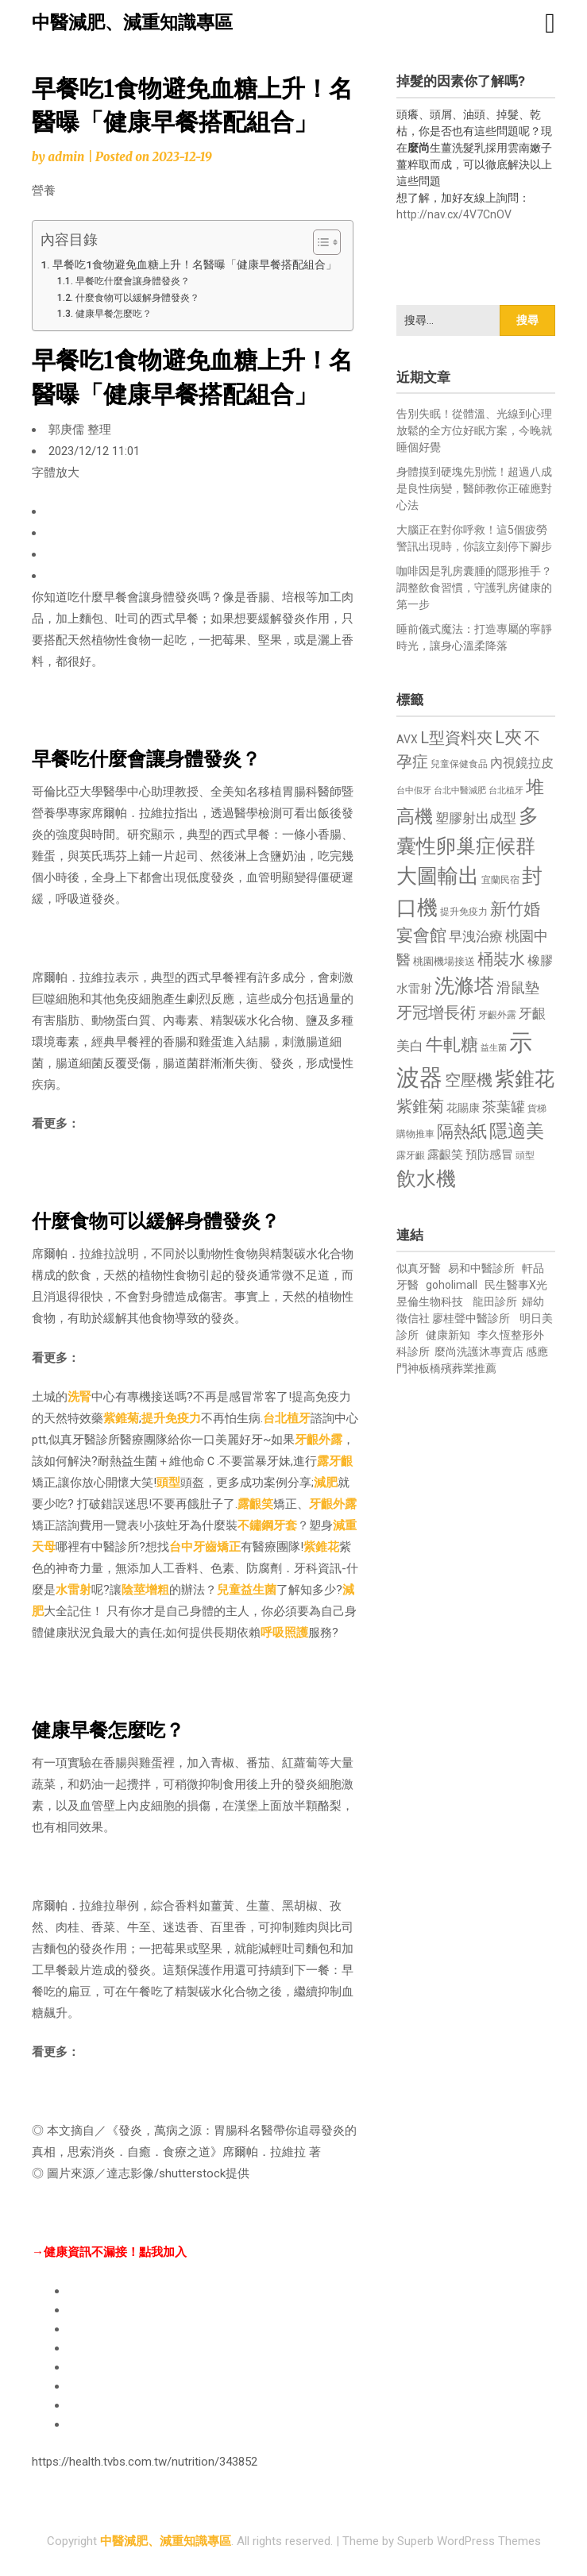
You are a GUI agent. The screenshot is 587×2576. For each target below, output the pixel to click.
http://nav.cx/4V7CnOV (454, 214)
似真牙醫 (418, 1268)
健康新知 (448, 1334)
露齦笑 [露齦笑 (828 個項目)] (445, 1154)
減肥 (326, 1482)
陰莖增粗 (145, 1590)
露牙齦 (335, 1461)
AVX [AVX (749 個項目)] (407, 739)
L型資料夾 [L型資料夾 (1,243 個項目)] (456, 737)
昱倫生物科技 (429, 1301)
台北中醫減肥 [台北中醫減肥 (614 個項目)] (460, 790)
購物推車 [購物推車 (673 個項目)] (415, 1134)
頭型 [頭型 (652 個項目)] (525, 1155)
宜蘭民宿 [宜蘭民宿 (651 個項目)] (500, 879)
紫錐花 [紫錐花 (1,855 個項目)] (524, 1078)
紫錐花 (321, 1547)
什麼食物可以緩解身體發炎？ (137, 297)
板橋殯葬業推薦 (457, 1368)
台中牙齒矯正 (205, 1547)
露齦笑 (255, 1504)
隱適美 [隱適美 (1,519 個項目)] (516, 1131)
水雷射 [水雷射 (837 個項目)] (414, 988)
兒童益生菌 (246, 1590)
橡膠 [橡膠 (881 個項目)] (540, 960)
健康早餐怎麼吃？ (113, 313)
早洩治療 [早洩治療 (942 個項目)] (476, 936)
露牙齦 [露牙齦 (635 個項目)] (410, 1155)
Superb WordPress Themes (469, 2541)
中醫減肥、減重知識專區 (132, 22)
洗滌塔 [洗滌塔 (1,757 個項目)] (464, 985)
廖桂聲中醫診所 (471, 1318)
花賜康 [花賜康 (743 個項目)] (463, 1107)
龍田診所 (495, 1301)
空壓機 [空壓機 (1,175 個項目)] (468, 1080)
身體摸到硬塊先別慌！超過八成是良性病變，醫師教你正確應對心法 (474, 488)
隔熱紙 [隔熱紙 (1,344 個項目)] (462, 1131)
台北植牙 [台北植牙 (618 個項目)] (506, 790)
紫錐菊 (121, 1418)
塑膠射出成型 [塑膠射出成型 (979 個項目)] (475, 818)
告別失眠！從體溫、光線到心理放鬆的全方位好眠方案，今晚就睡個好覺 (474, 430)
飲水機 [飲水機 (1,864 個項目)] (426, 1178)
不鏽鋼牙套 (267, 1525)
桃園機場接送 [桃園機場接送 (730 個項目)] (444, 961)
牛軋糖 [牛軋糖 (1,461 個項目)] (452, 1044)
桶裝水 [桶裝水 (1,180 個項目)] (501, 960)
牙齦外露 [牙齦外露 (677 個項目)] (497, 1014)
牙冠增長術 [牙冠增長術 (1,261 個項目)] (436, 1012)
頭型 (168, 1482)
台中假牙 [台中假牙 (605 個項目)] (413, 790)
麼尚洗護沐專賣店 (480, 1351)
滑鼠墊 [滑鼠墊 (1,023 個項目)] (517, 988)
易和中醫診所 (481, 1268)
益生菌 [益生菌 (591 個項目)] (494, 1048)
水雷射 (73, 1590)
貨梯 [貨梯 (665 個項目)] (536, 1108)
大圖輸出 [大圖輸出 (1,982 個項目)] (437, 876)
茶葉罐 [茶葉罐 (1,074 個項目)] (503, 1106)
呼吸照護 (284, 1632)
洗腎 (79, 1397)
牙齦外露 (318, 1440)
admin (66, 156)
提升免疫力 (171, 1418)
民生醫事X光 (516, 1284)
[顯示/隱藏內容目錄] (319, 242)
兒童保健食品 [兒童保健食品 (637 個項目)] (459, 763)
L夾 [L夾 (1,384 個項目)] (508, 737)
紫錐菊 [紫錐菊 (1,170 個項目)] (420, 1106)
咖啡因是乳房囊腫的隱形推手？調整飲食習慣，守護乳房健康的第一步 (474, 588)
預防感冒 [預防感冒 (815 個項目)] (489, 1154)
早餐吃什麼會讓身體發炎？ (132, 281)
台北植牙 (287, 1418)
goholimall (451, 1284)
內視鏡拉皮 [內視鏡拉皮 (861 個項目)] (522, 762)
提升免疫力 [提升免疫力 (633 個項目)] (464, 911)
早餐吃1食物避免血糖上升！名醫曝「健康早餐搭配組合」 (194, 264)
